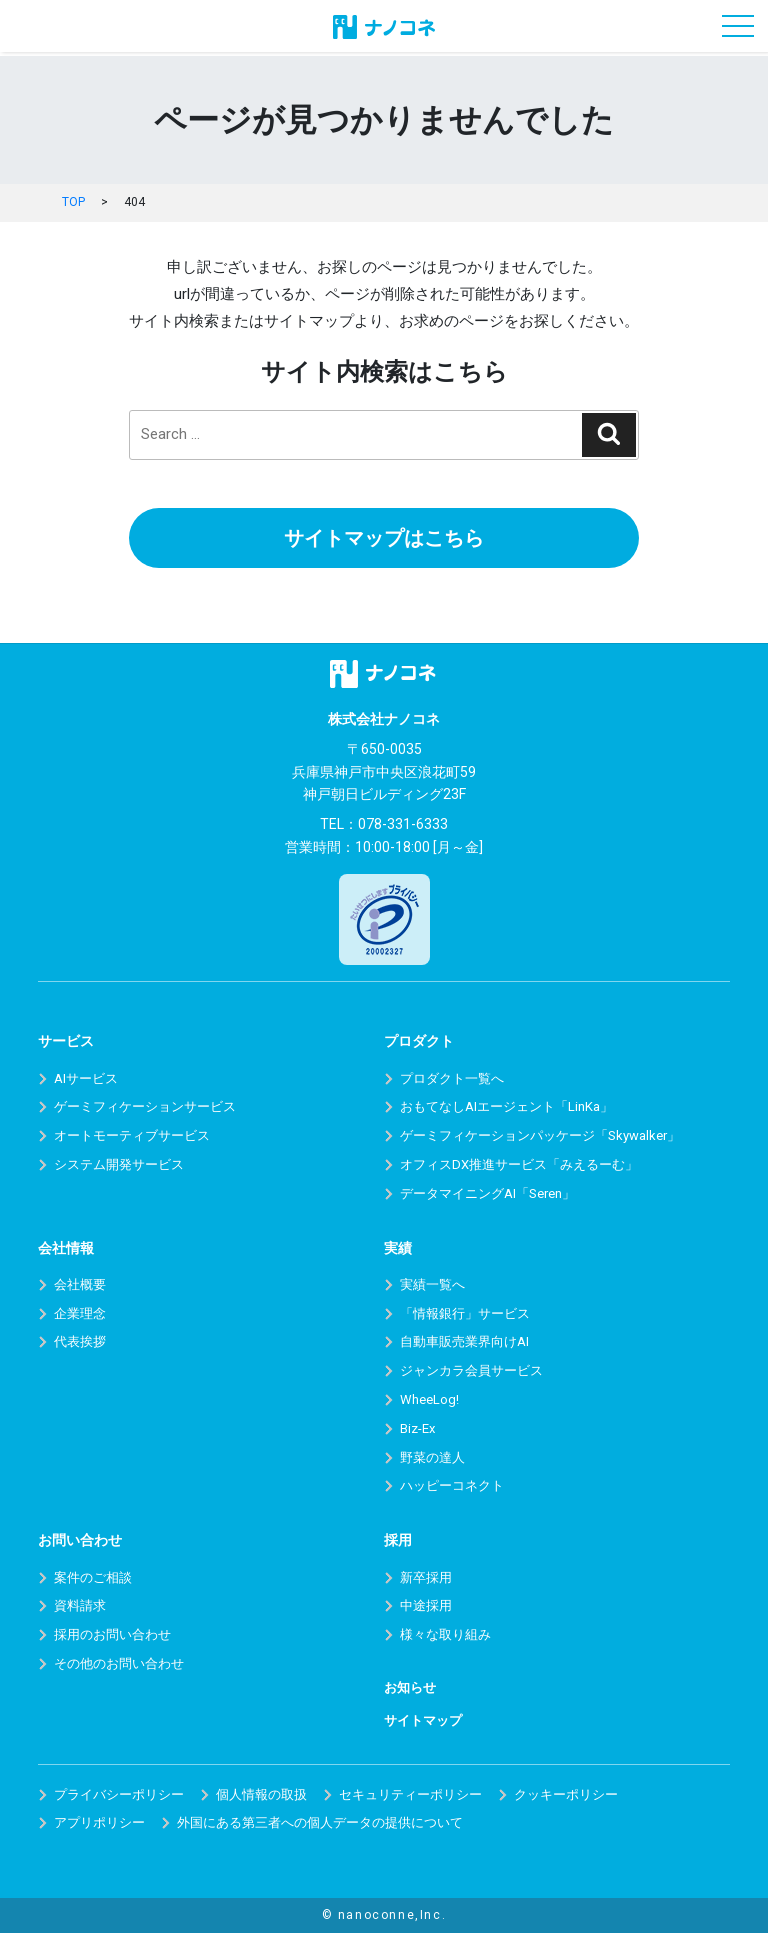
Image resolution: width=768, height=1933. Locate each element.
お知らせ (410, 1687)
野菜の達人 (432, 1457)
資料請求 (80, 1605)
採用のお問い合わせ (112, 1634)
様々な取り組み (445, 1634)
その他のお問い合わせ (119, 1663)
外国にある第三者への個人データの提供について (320, 1822)
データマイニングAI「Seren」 (487, 1193)
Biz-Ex (417, 1428)
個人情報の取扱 (261, 1794)
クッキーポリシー (566, 1794)
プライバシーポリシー (119, 1794)
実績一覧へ (432, 1284)
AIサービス (86, 1078)
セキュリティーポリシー (410, 1794)
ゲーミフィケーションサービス (145, 1106)
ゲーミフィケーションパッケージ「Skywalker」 (540, 1135)
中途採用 (426, 1605)
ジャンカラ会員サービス (471, 1370)
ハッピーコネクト (452, 1485)
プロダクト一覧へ (452, 1078)
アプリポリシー (99, 1822)
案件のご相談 (93, 1577)
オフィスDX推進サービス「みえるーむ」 (519, 1164)
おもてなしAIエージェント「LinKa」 (506, 1106)
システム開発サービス (119, 1164)
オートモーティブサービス (132, 1135)
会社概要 (80, 1284)
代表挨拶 (80, 1341)
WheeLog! (429, 1399)
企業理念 (80, 1313)
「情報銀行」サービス (465, 1313)
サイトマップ (423, 1720)
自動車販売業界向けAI (464, 1341)
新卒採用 (426, 1577)
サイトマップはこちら (384, 538)
